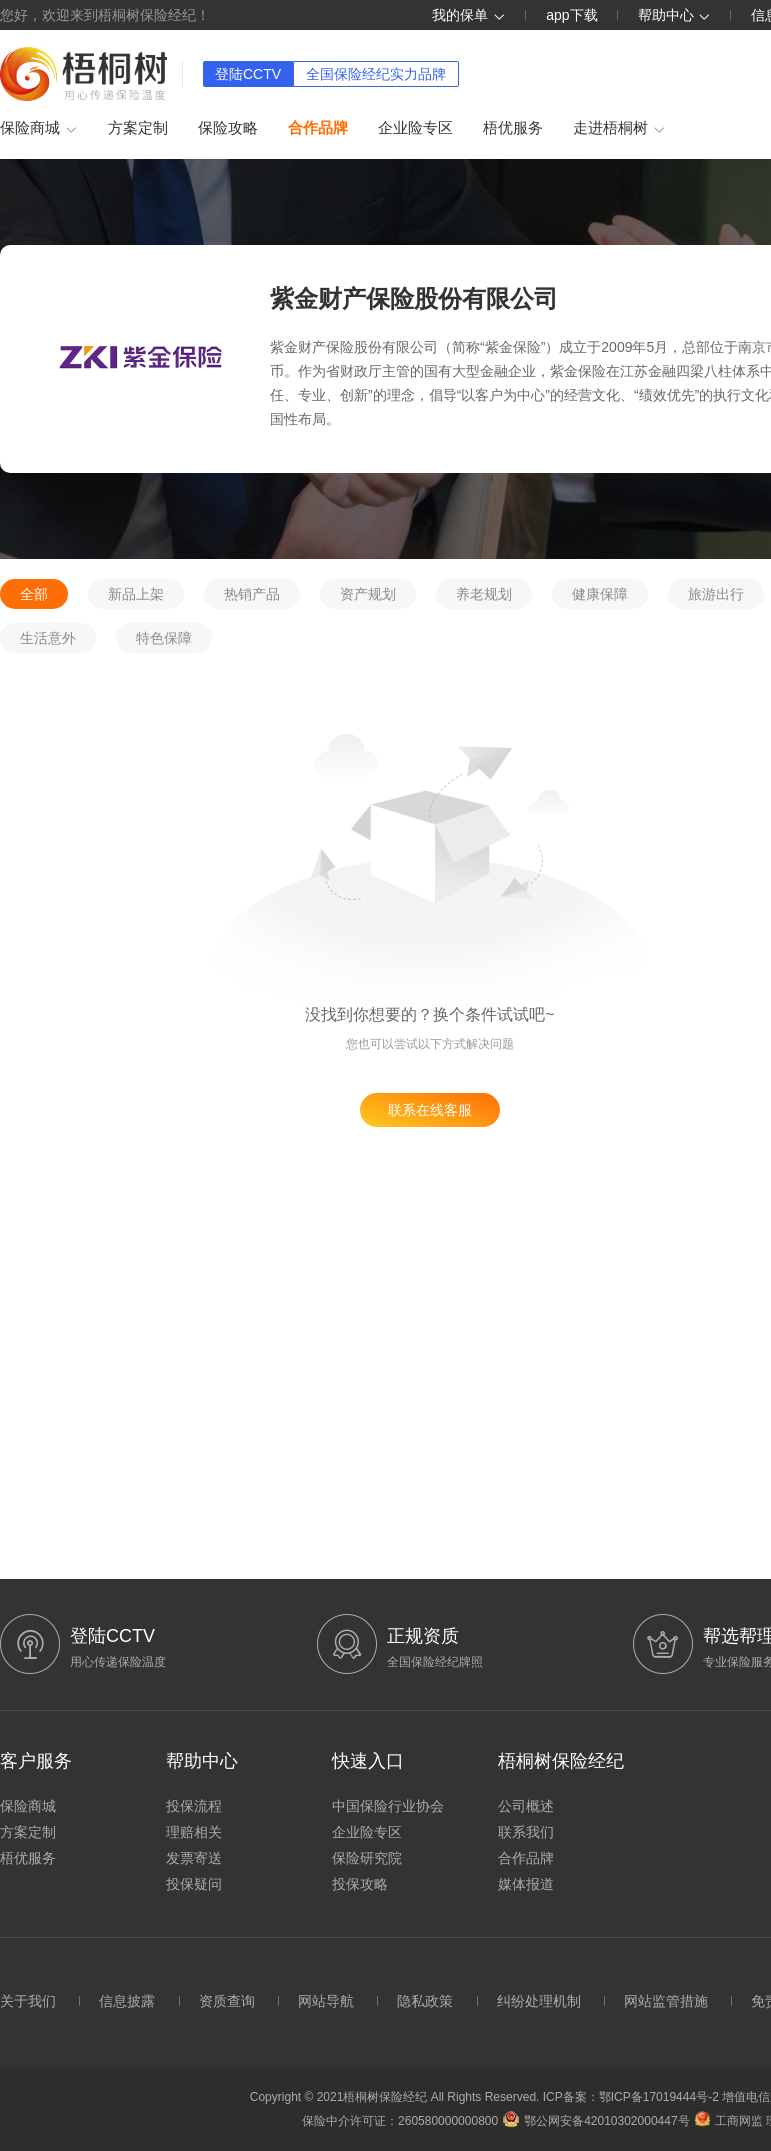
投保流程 (194, 1806)
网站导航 (326, 2001)
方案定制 (138, 127)
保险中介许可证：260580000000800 (400, 2121)
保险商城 (39, 129)
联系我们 (526, 1832)
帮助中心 (675, 15)
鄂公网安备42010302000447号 (596, 2121)
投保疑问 (194, 1884)
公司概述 (526, 1806)
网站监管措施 (666, 2001)
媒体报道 (526, 1884)
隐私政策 (425, 2001)
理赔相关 (194, 1832)
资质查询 (227, 2001)
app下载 (571, 15)
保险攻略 (228, 127)
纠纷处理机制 (539, 2001)
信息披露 (127, 2001)
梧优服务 (513, 127)
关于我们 (28, 2001)
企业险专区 (415, 127)
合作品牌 (318, 127)
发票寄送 (194, 1858)
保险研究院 (367, 1858)
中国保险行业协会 (388, 1806)
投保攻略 (360, 1884)
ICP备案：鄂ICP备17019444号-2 (632, 2097)
